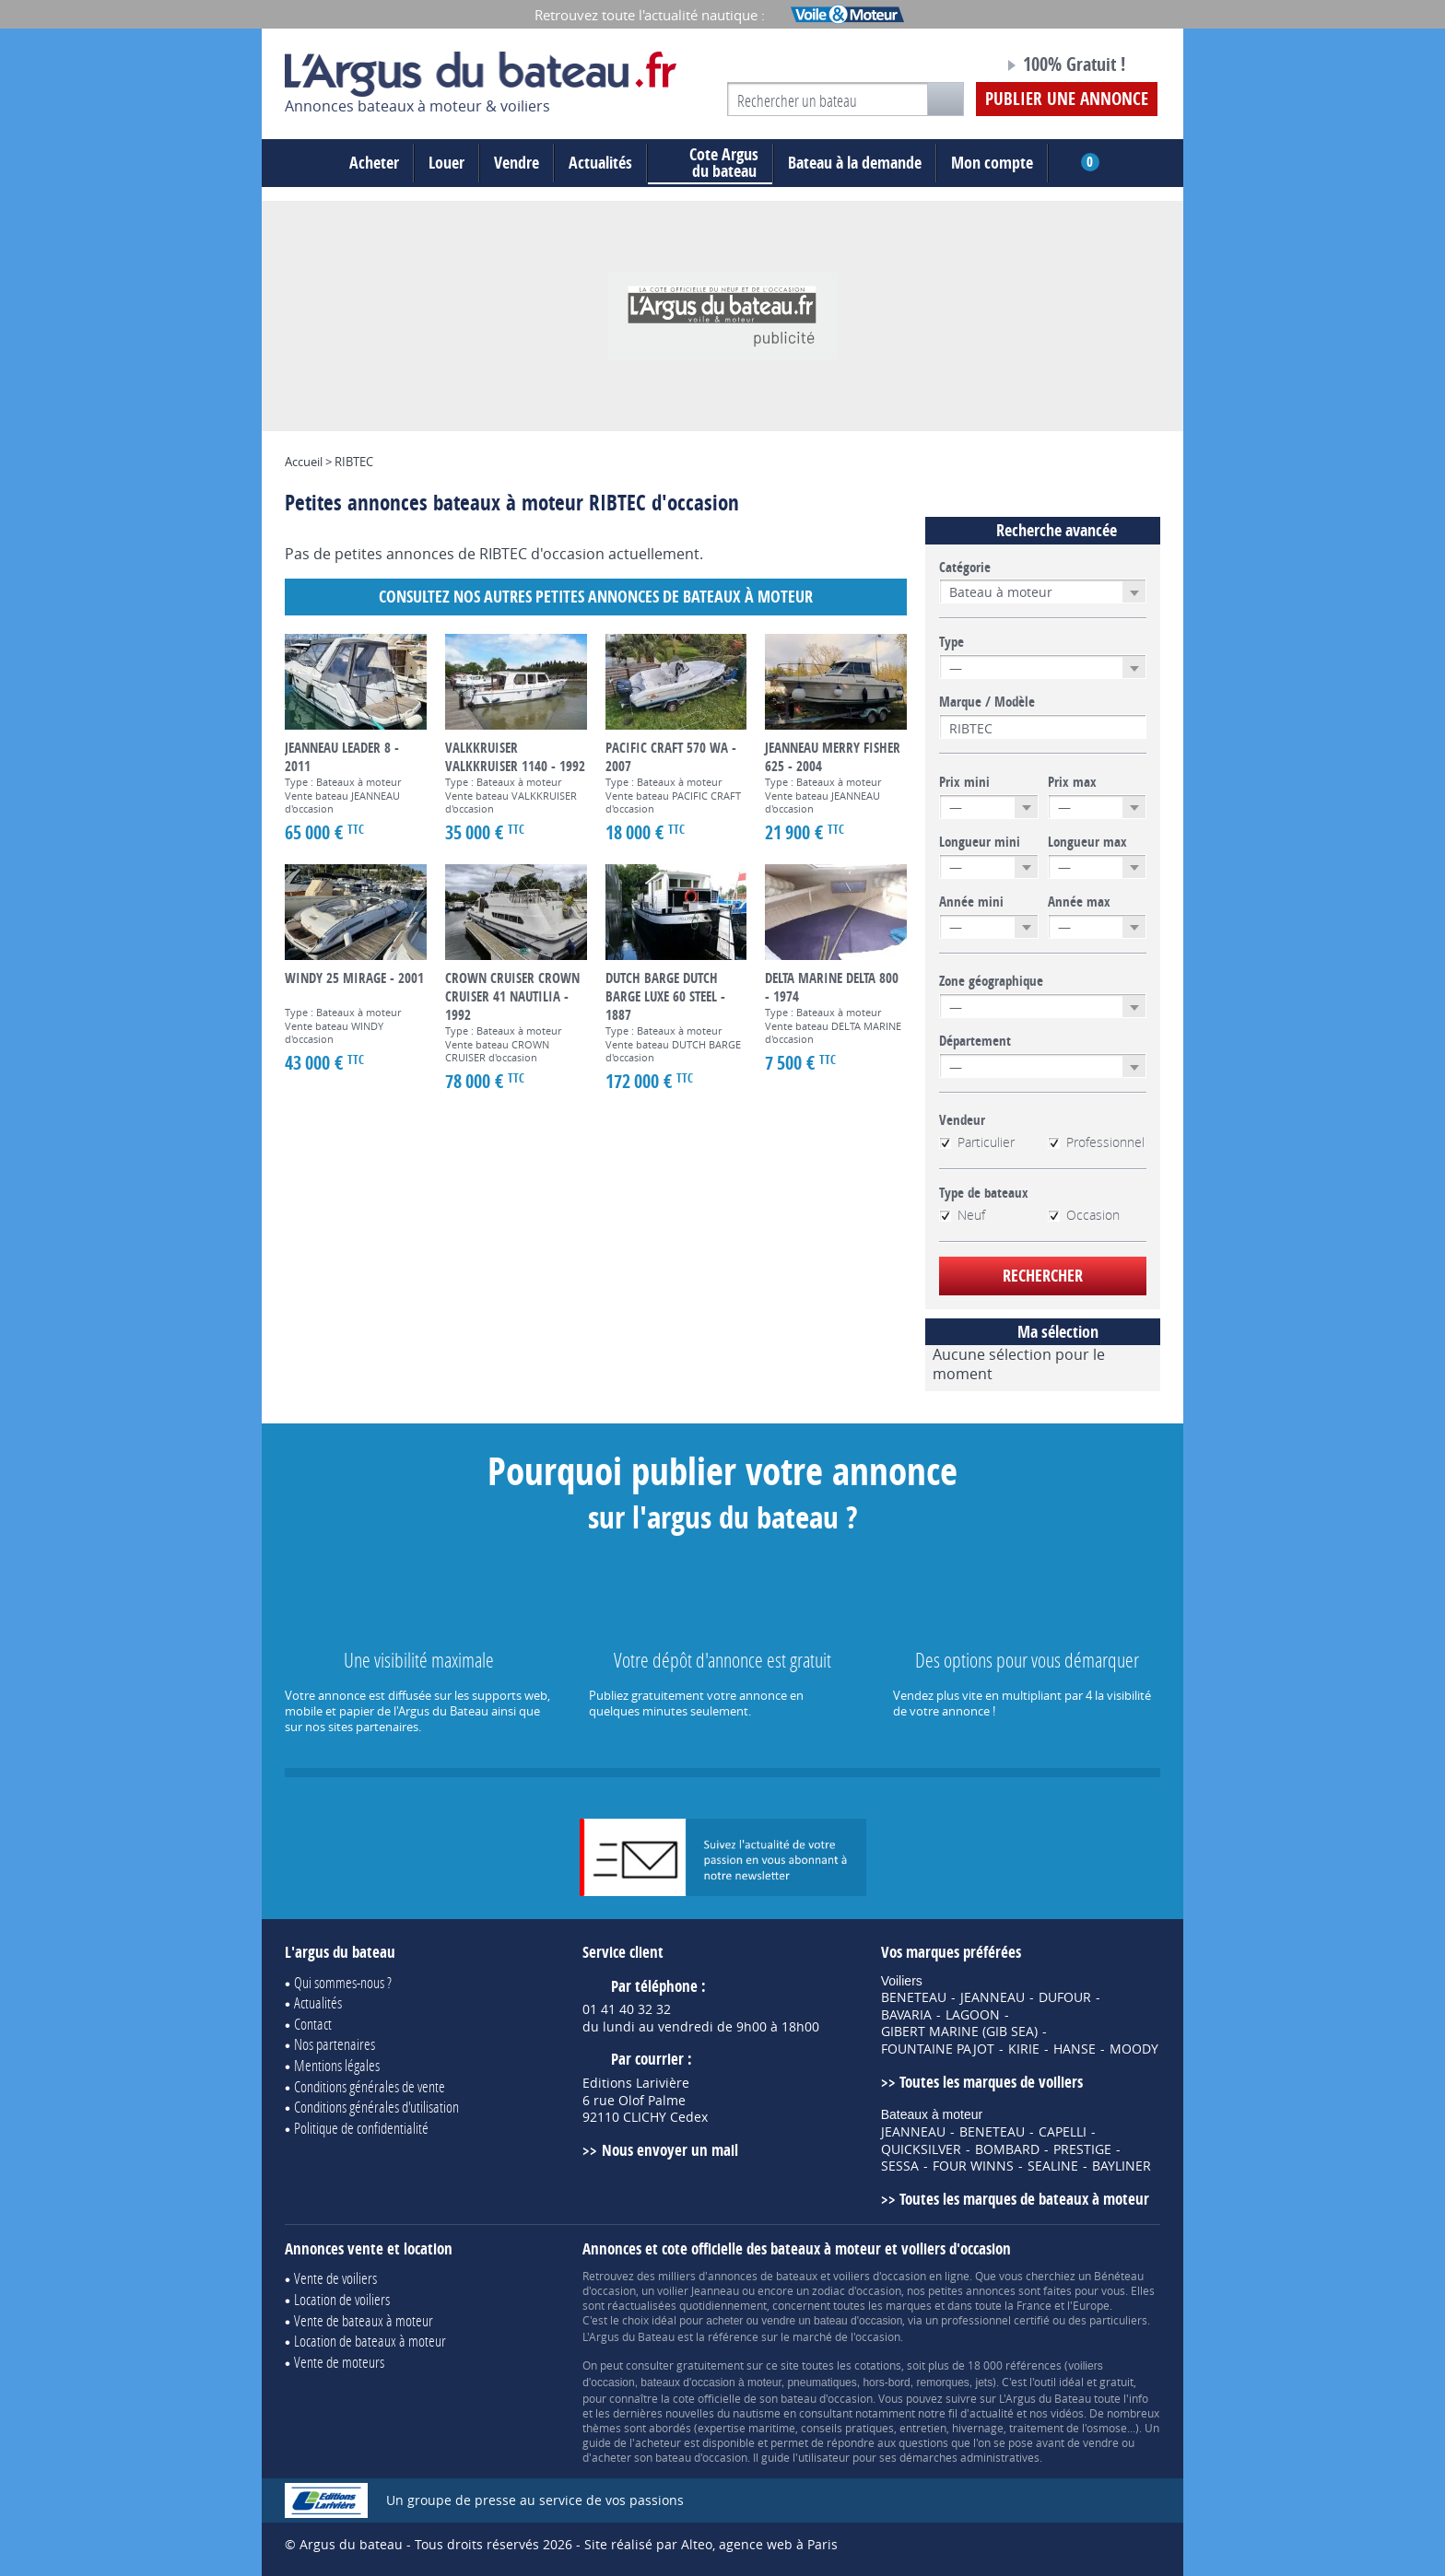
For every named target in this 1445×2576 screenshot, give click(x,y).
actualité (991, 2413)
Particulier (977, 1142)
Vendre (516, 162)
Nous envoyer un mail (670, 2149)
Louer (446, 162)
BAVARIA (906, 2015)
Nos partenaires (334, 2044)
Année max (1079, 902)
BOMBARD (1007, 2149)
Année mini (971, 902)
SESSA (900, 2166)
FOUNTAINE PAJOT (937, 2049)
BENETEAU (913, 1997)
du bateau (710, 163)
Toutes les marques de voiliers (991, 2081)
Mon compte (992, 162)
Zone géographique (991, 981)
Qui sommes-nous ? (343, 1982)
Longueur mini (979, 842)
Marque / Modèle (987, 702)
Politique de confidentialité (361, 2127)
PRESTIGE (1082, 2149)
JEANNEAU (992, 1997)
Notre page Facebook (955, 67)
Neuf (962, 1215)
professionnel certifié (995, 2320)
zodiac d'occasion (856, 2290)
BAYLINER (1121, 2166)
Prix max (1072, 782)
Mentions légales (337, 2065)
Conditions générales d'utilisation (376, 2106)
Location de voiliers (342, 2299)
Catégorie (965, 567)
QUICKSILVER (921, 2149)
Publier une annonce (1066, 99)
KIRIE (1024, 2049)
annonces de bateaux (762, 2275)
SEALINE (1053, 2166)
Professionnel (1096, 1142)
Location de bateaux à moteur (370, 2340)
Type (951, 642)
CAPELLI (1063, 2132)
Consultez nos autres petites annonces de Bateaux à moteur (596, 596)
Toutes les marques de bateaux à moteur (1024, 2198)
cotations (877, 2365)
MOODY (1134, 2049)
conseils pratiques (847, 2427)
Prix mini (964, 782)
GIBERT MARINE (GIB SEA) (959, 2031)
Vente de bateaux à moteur (363, 2320)
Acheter (374, 162)
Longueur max (1087, 842)
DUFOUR (1065, 1997)
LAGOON (973, 2015)
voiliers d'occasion (879, 2275)
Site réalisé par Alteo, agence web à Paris (711, 2544)
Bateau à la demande (855, 162)
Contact (313, 2023)
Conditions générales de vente (369, 2086)
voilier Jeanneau (698, 2290)
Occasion (1084, 1215)
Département (975, 1041)
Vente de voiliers (335, 2278)
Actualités (600, 162)
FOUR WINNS (973, 2166)
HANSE (1074, 2049)
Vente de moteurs (339, 2361)
